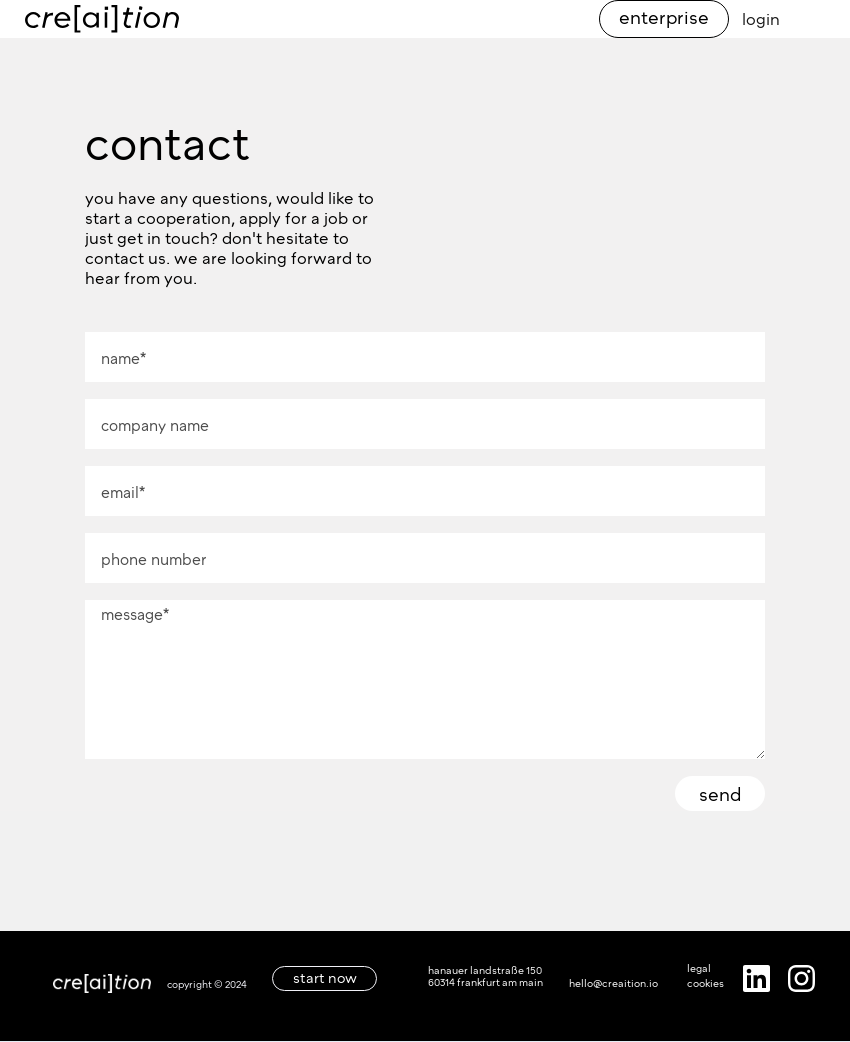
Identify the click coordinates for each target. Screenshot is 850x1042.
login (761, 18)
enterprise (664, 17)
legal (699, 968)
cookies (705, 983)
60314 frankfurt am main (485, 982)
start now (325, 977)
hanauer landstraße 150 (485, 970)
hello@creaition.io (613, 983)
